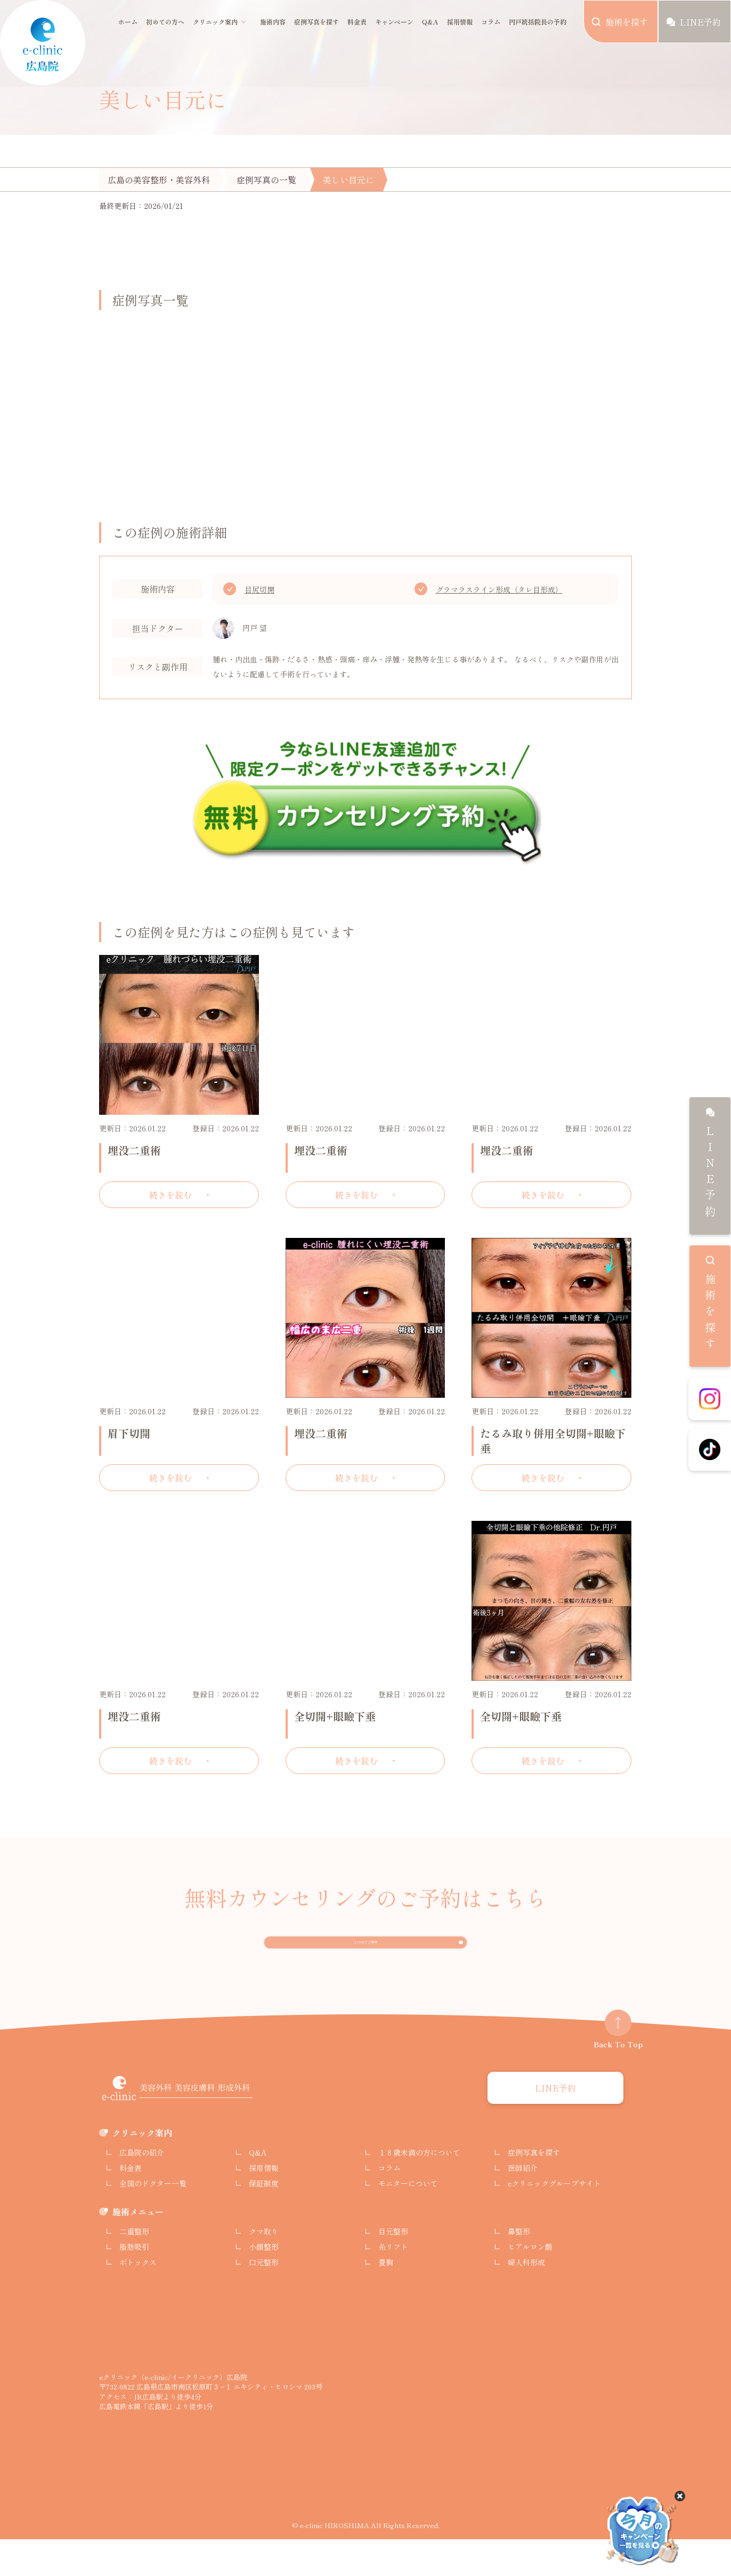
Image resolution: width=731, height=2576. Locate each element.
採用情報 (460, 21)
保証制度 (264, 2220)
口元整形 (264, 2299)
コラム (490, 21)
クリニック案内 (215, 21)
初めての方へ (165, 21)
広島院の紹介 (141, 2189)
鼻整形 (519, 2268)
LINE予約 (710, 1173)
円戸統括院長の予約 (537, 21)
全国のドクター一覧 (152, 2220)
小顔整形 (264, 2283)
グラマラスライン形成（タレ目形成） (499, 589)
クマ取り (264, 2268)
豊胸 (385, 2299)
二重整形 (134, 2268)
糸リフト (393, 2283)
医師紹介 (523, 2204)
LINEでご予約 (366, 1962)
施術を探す (710, 1314)
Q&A (430, 21)
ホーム (127, 21)
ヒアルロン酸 (530, 2283)
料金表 (357, 21)
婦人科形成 (526, 2299)
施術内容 (273, 21)
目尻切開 (259, 589)
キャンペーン (394, 21)
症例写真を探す (316, 21)
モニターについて (408, 2220)
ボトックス (138, 2299)
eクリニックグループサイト (554, 2220)
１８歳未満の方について (419, 2189)
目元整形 (393, 2268)
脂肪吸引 (134, 2283)
